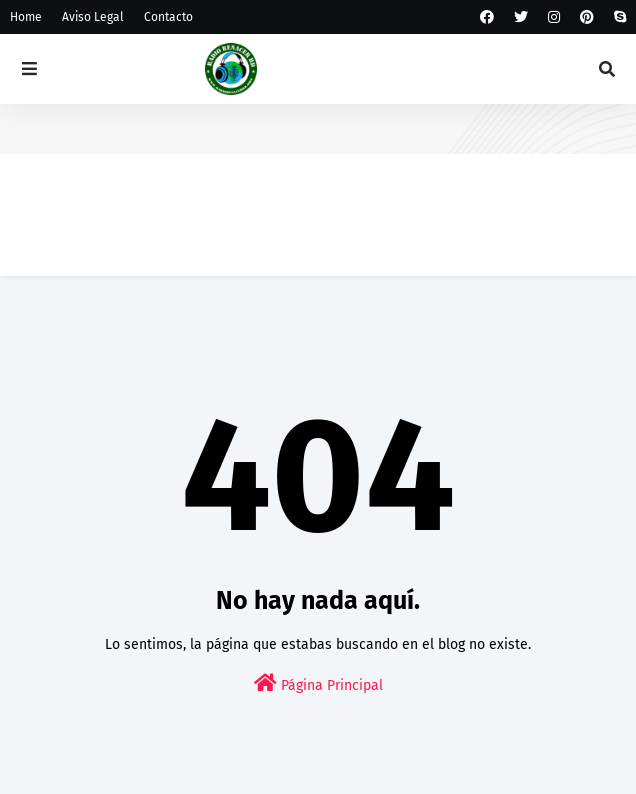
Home (26, 17)
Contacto (168, 17)
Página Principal (318, 683)
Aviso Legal (93, 17)
